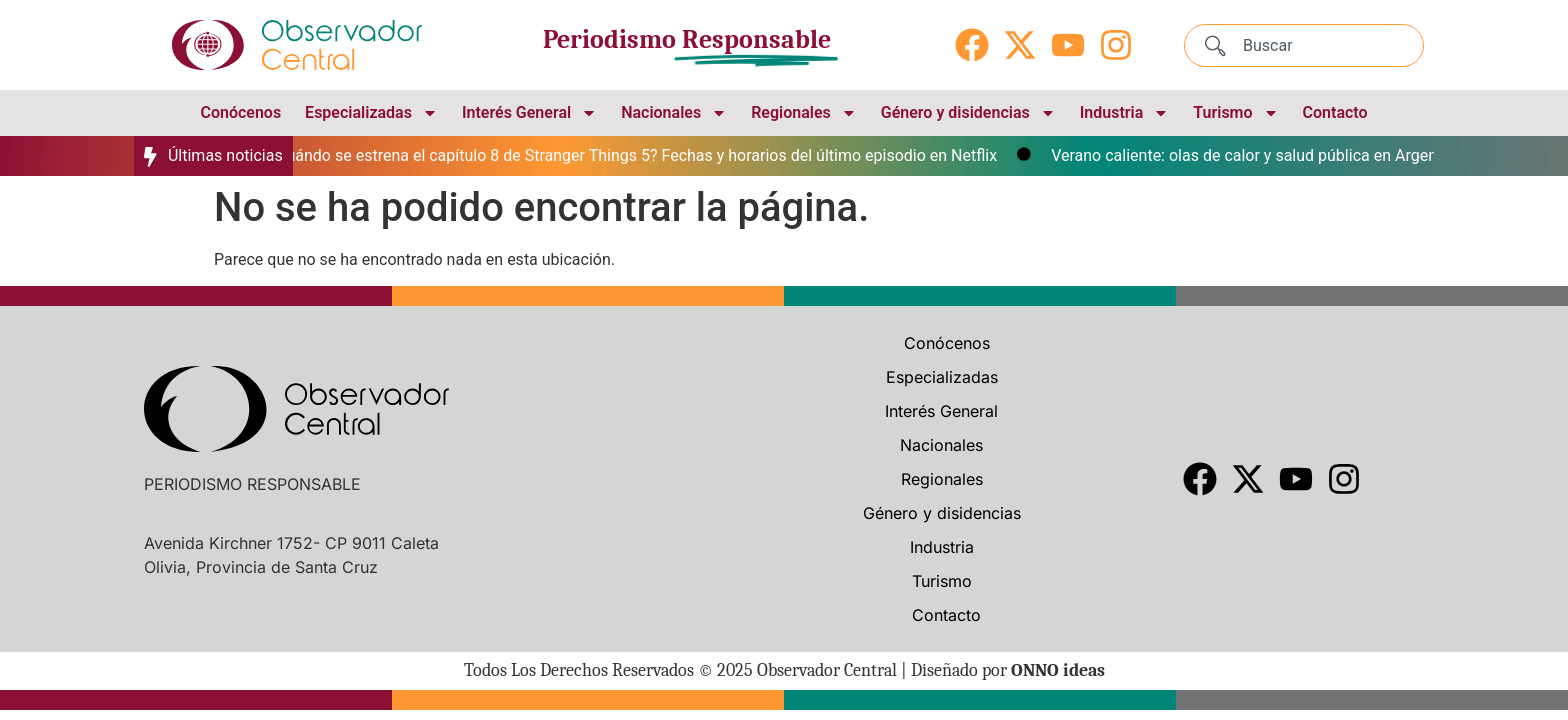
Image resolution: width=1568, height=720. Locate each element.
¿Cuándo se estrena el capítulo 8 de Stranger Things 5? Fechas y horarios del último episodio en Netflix (638, 155)
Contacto (1335, 112)
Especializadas (371, 113)
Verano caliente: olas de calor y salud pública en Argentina (1263, 155)
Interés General (529, 113)
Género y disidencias (968, 113)
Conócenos (240, 112)
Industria (1125, 113)
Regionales (804, 113)
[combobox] (1304, 45)
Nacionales (674, 113)
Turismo (1235, 113)
